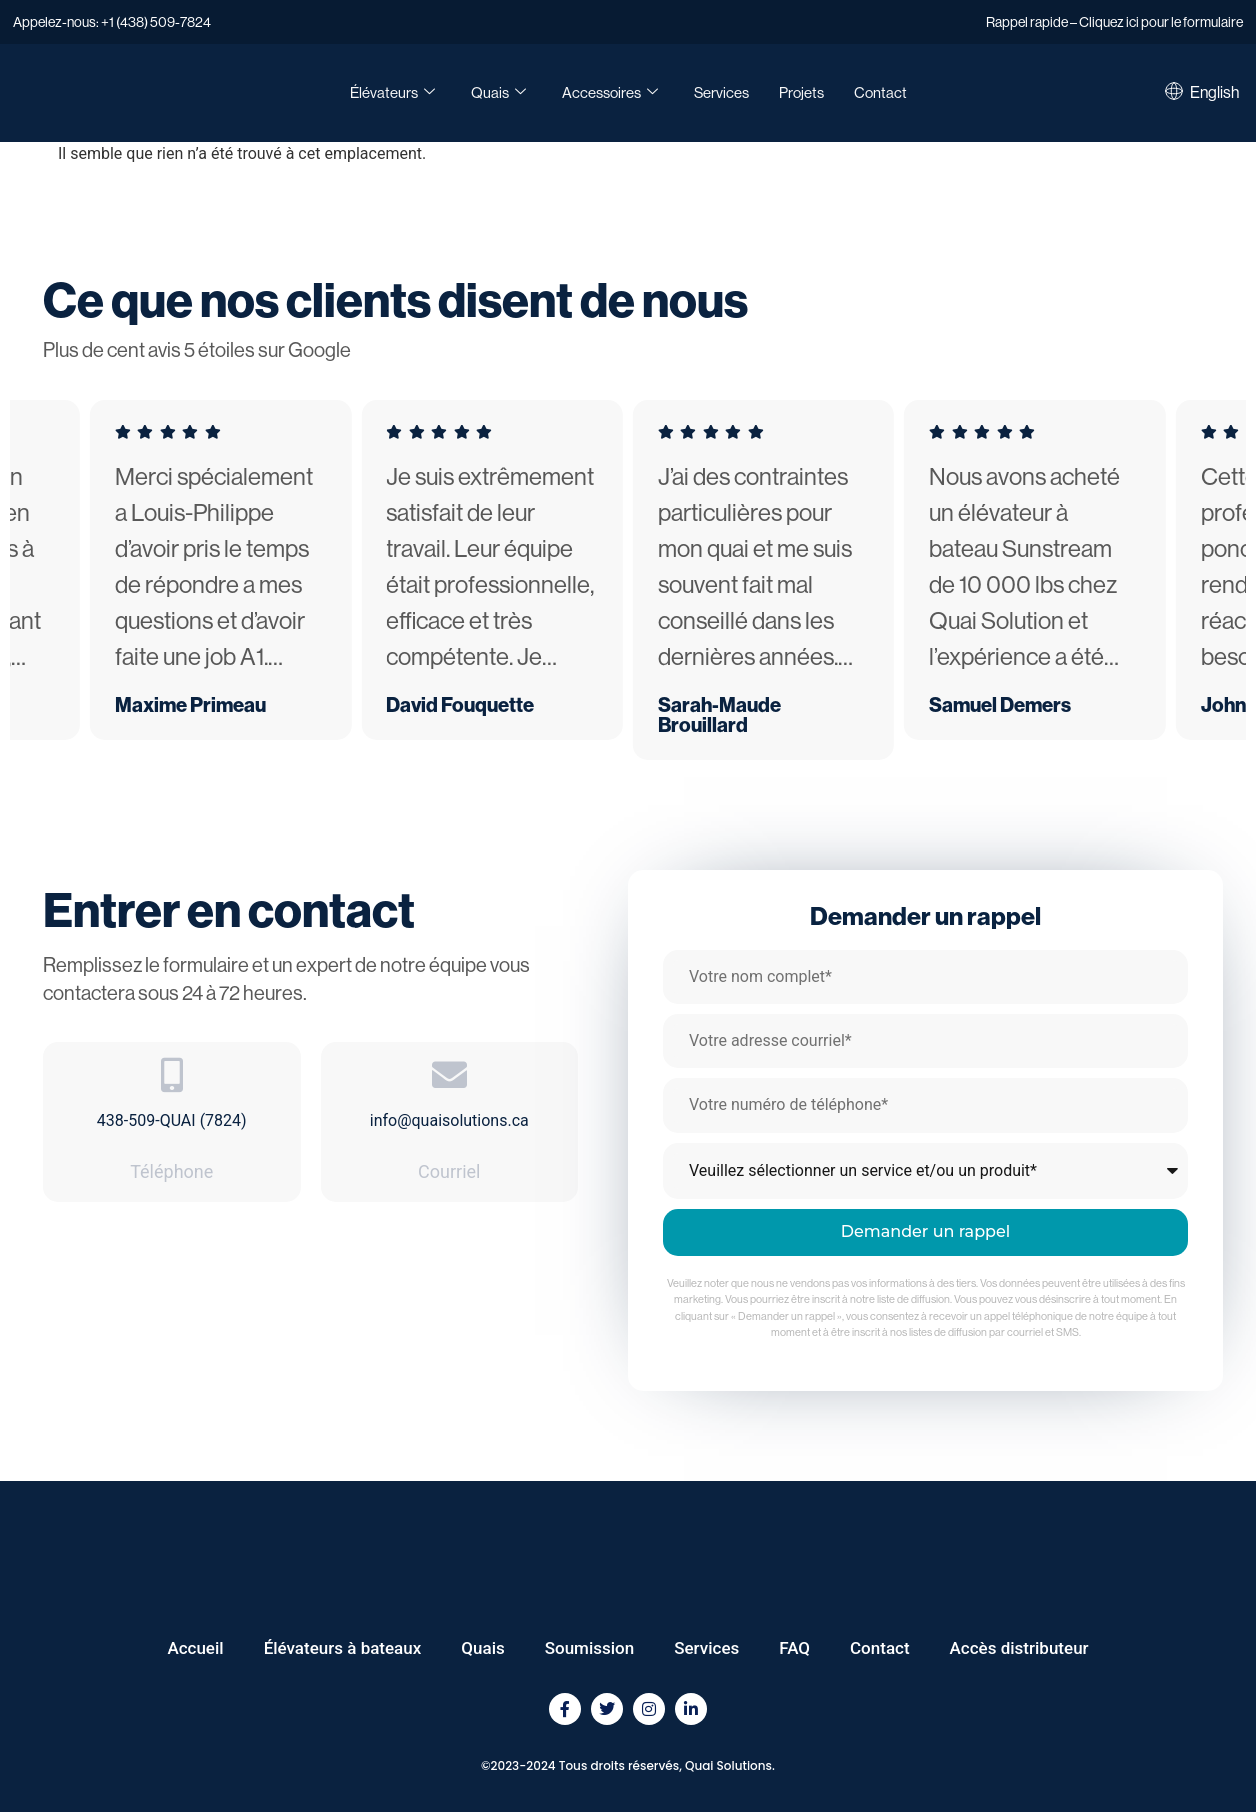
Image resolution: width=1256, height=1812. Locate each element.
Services (721, 92)
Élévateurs (392, 93)
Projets (801, 92)
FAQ (794, 1648)
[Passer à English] (1214, 93)
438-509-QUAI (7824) (172, 1120)
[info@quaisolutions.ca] (449, 1074)
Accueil (195, 1648)
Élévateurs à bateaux (343, 1648)
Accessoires (610, 93)
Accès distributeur (1019, 1648)
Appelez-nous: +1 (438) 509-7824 (112, 22)
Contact (880, 92)
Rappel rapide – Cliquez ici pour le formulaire (1114, 22)
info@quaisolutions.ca (449, 1120)
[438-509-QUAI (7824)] (171, 1074)
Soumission (589, 1648)
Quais (498, 93)
